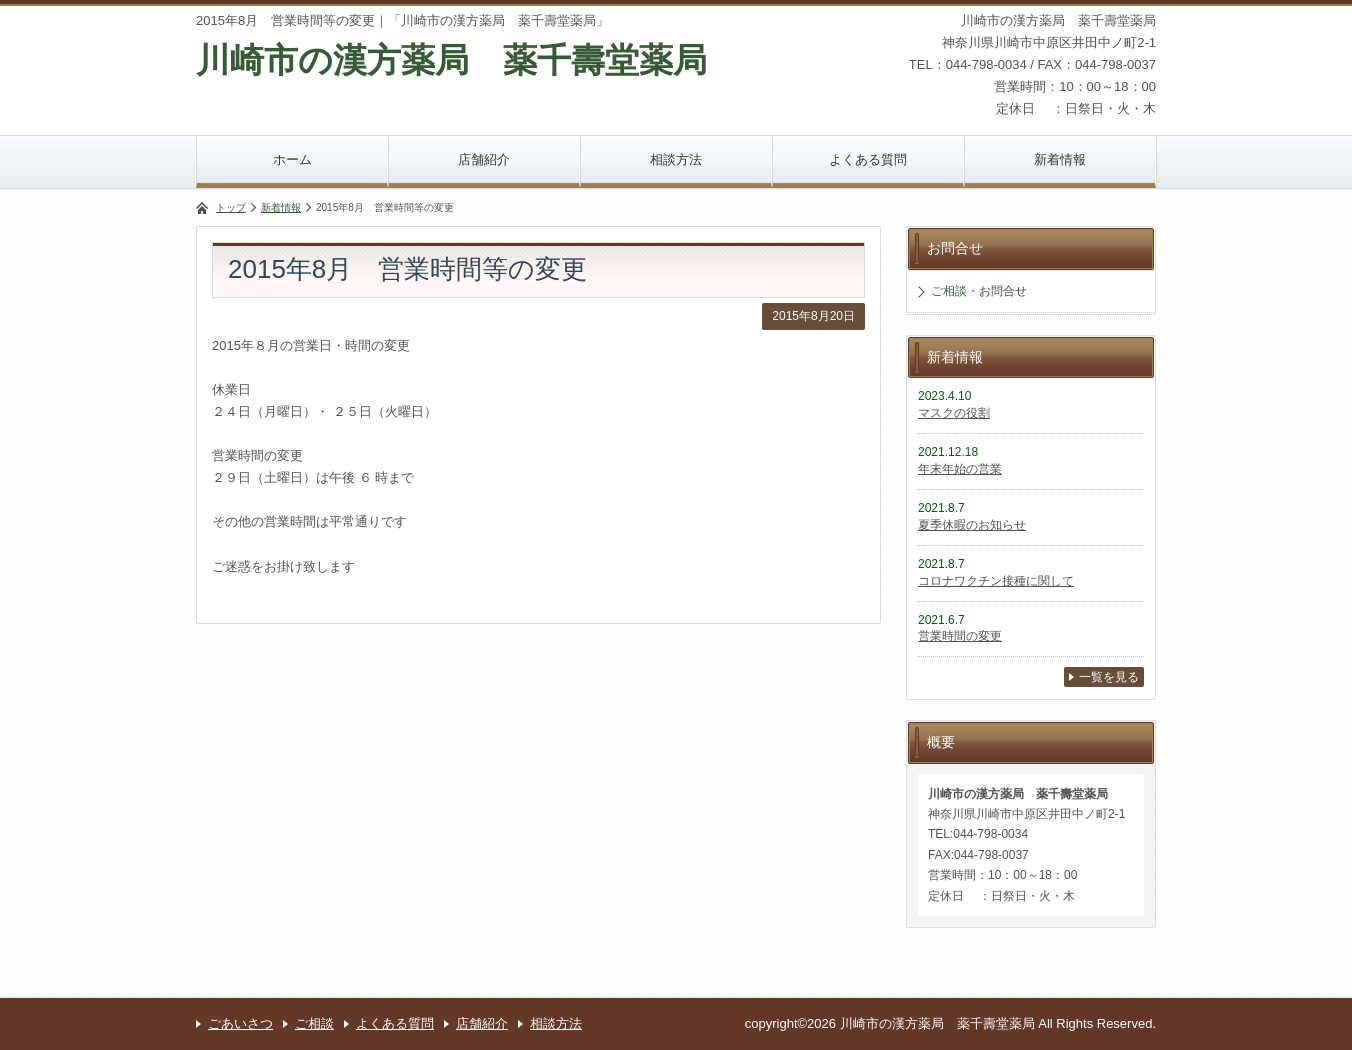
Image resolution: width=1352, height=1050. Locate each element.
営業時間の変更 (960, 636)
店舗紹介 (484, 159)
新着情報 (1060, 159)
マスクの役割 (954, 413)
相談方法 (676, 159)
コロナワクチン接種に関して (996, 581)
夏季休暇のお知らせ (972, 525)
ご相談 (314, 1023)
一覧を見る (1109, 677)
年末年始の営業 (960, 469)
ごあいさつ (240, 1023)
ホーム (292, 159)
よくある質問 (868, 159)
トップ (231, 207)
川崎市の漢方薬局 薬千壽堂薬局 (451, 60)
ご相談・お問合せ (979, 291)
